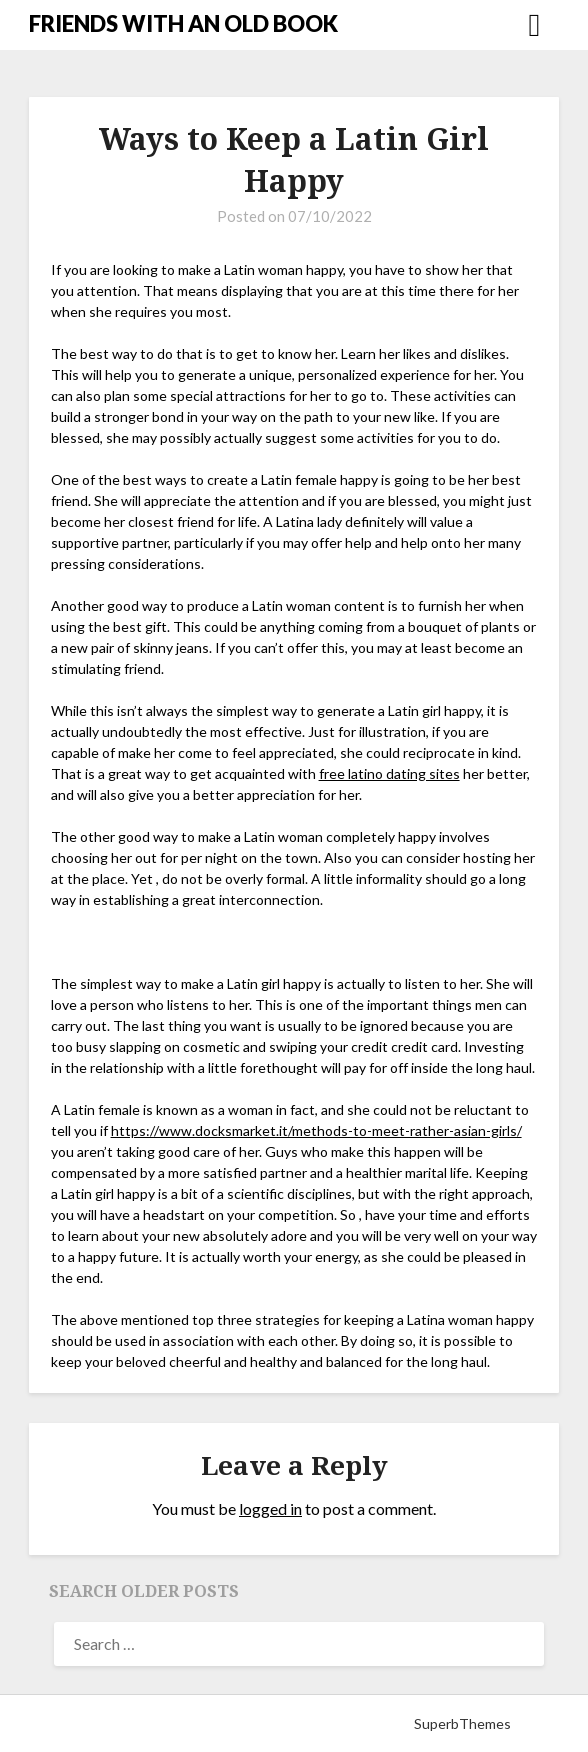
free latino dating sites (389, 773)
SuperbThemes (462, 1723)
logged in (270, 1508)
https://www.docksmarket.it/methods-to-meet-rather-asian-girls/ (316, 1130)
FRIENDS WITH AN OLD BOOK (183, 23)
